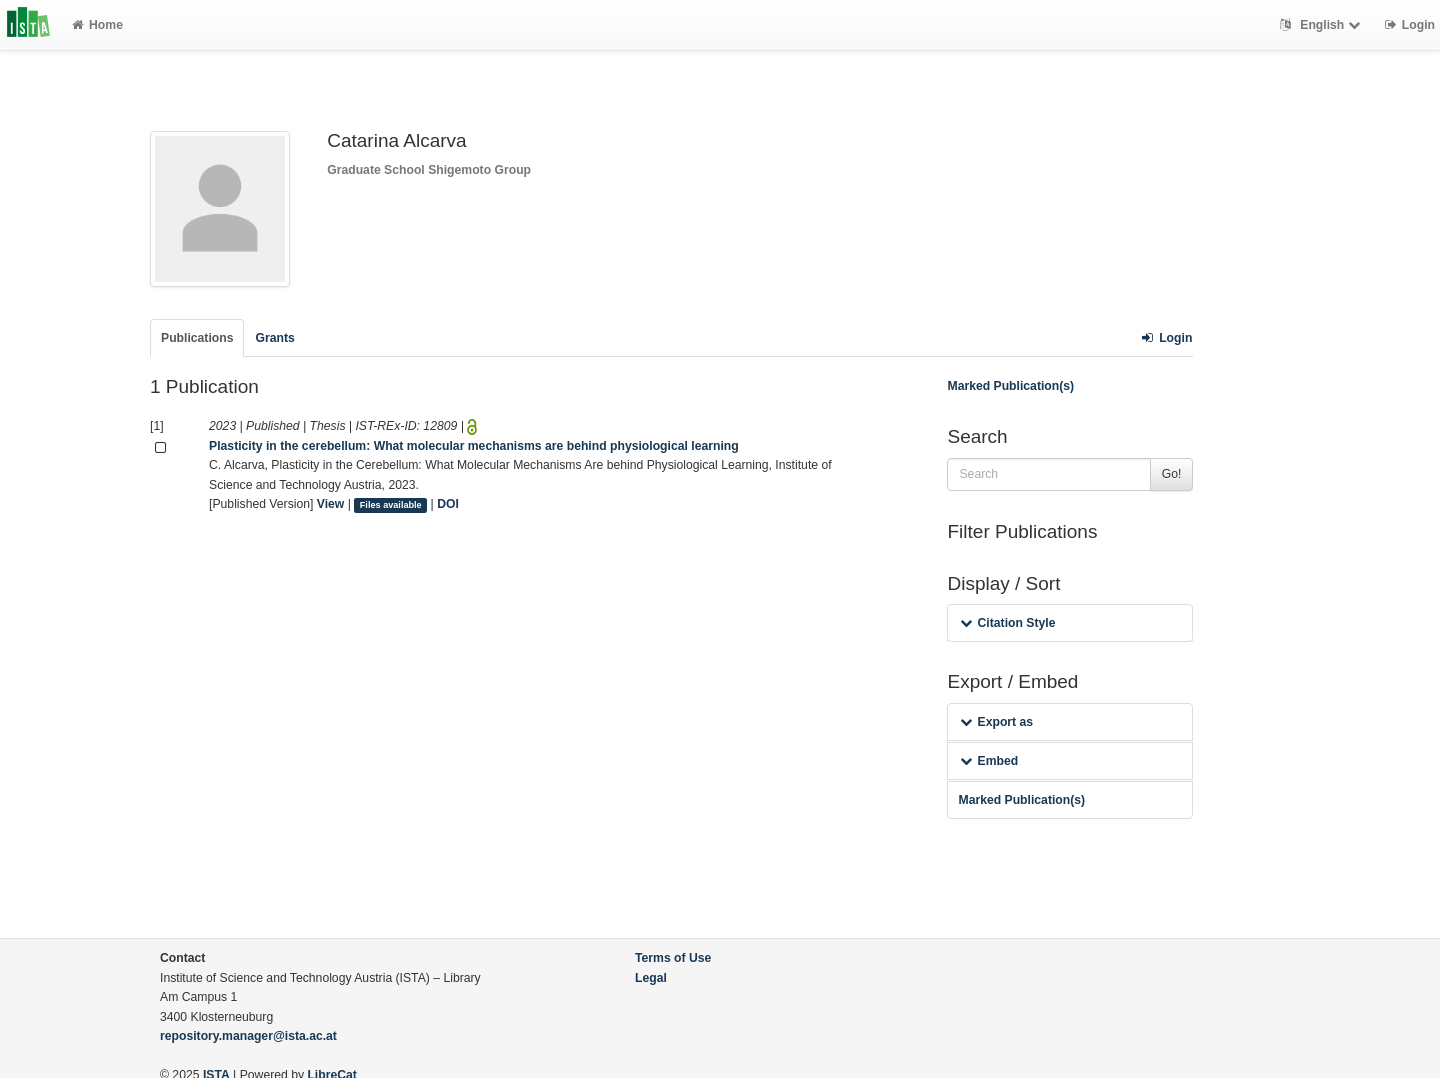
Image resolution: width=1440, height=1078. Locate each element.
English (1322, 25)
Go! (1172, 474)
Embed (989, 761)
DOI (448, 504)
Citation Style (1007, 623)
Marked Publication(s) (1010, 386)
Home (97, 25)
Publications (197, 338)
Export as (996, 722)
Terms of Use (673, 958)
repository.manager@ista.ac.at (248, 1036)
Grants (274, 338)
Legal (651, 978)
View (331, 504)
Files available (391, 505)
